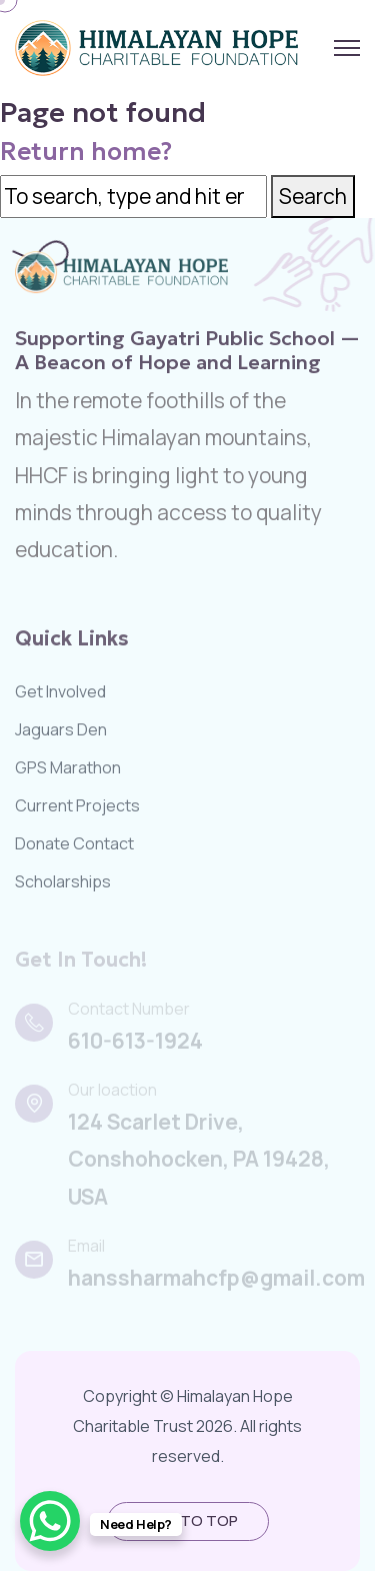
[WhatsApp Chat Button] (50, 1521)
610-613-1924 (135, 1044)
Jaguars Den (61, 732)
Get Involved (60, 694)
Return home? (86, 151)
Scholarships (63, 884)
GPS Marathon (68, 770)
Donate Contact (74, 846)
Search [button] (313, 196)
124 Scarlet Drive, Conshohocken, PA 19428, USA (199, 1162)
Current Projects (77, 808)
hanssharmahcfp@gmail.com (216, 1281)
